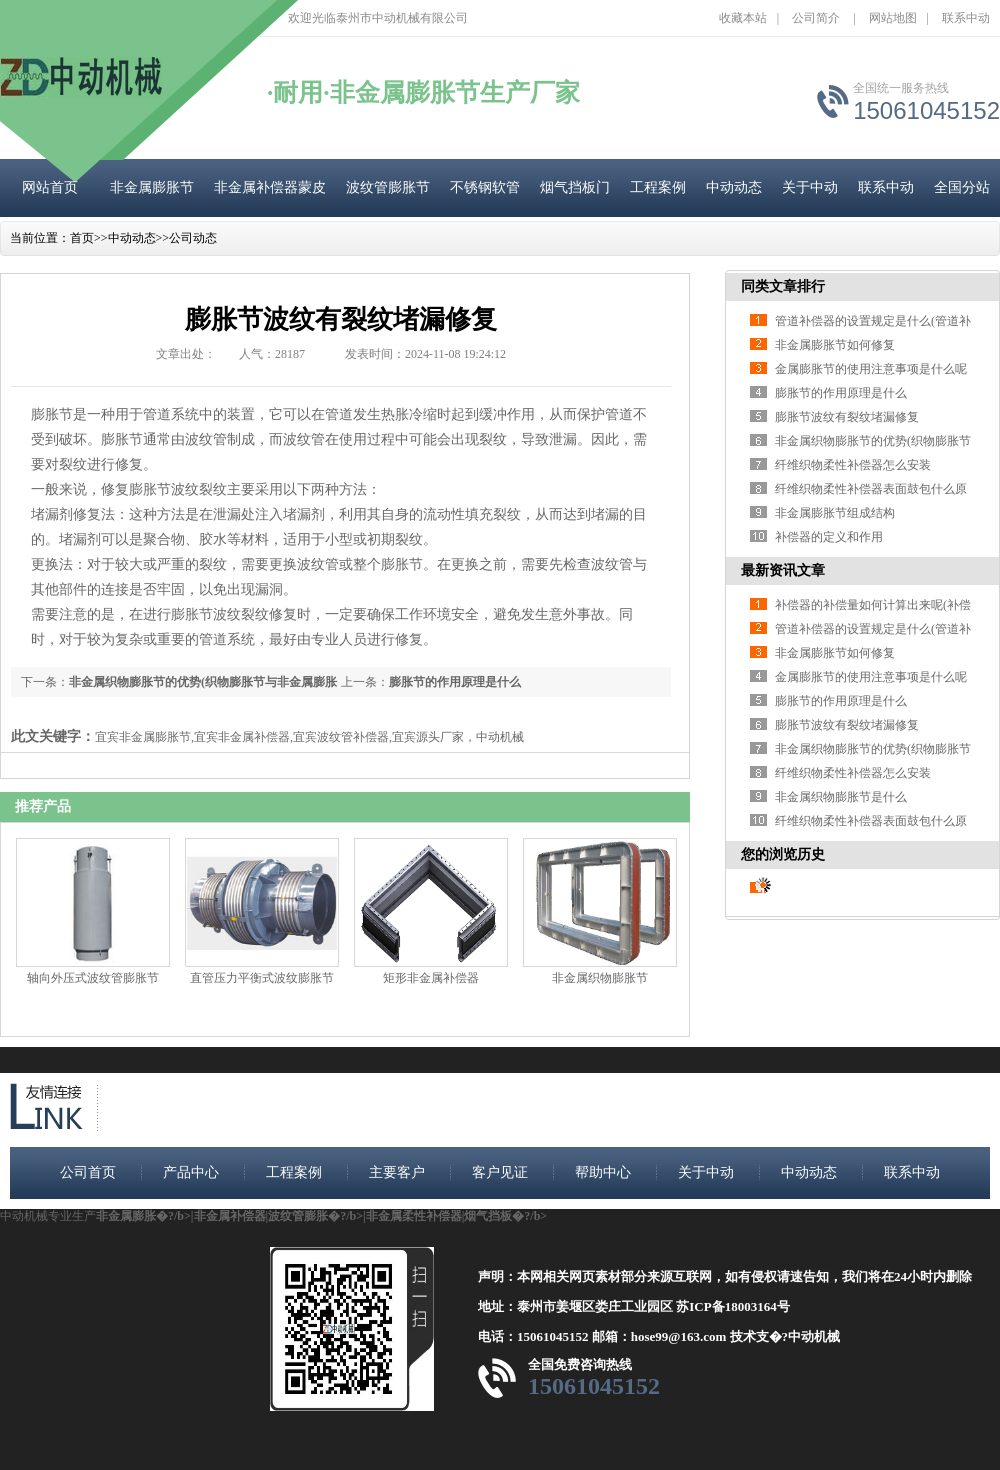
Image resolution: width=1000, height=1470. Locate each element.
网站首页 (50, 187)
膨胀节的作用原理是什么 (455, 682)
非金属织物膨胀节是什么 (841, 797)
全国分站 (962, 187)
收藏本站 (743, 18)
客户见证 (500, 1172)
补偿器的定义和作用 (829, 537)
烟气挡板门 (575, 187)
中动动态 (734, 187)
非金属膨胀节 (152, 187)
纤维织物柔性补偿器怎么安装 (853, 465)
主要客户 (397, 1172)
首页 (82, 238)
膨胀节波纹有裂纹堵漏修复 (847, 417)
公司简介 (816, 18)
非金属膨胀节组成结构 (835, 513)
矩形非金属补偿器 (431, 978)
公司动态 (193, 238)
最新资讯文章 (783, 570)
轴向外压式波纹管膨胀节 (93, 978)
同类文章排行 (783, 286)
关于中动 (810, 187)
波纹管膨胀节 (388, 187)
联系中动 (966, 18)
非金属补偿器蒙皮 (270, 187)
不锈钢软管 (485, 187)
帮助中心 (603, 1172)
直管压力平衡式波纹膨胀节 (262, 978)
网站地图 (893, 18)
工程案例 (658, 187)
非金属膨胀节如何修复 (835, 345)
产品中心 (191, 1172)
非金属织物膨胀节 (600, 978)
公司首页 (88, 1172)
